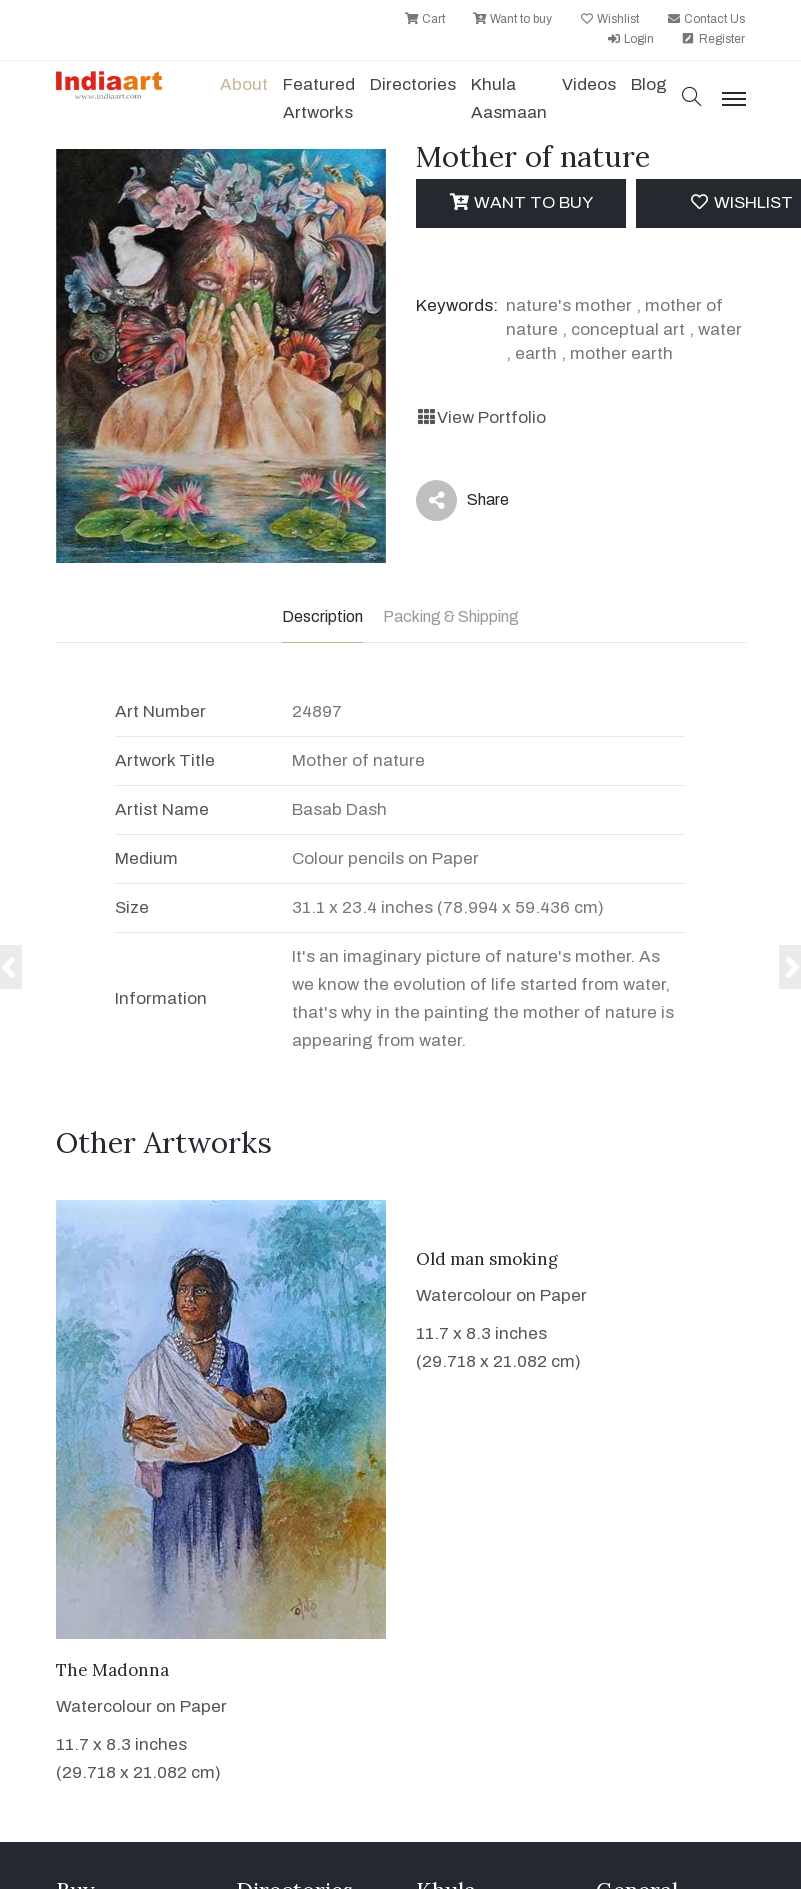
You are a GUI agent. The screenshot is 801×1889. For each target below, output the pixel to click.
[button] (692, 98)
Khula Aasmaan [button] (509, 98)
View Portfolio (481, 417)
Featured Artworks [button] (319, 98)
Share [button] (462, 500)
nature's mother (569, 305)
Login (630, 39)
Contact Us (705, 19)
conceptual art (628, 329)
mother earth (621, 353)
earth (536, 353)
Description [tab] (322, 616)
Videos (589, 84)
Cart (424, 19)
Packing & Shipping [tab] (451, 616)
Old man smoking (487, 1259)
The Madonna (112, 1670)
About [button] (244, 84)
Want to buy (512, 19)
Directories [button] (413, 84)
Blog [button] (649, 84)
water (720, 329)
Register (713, 39)
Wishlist (609, 19)
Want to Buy (520, 202)
